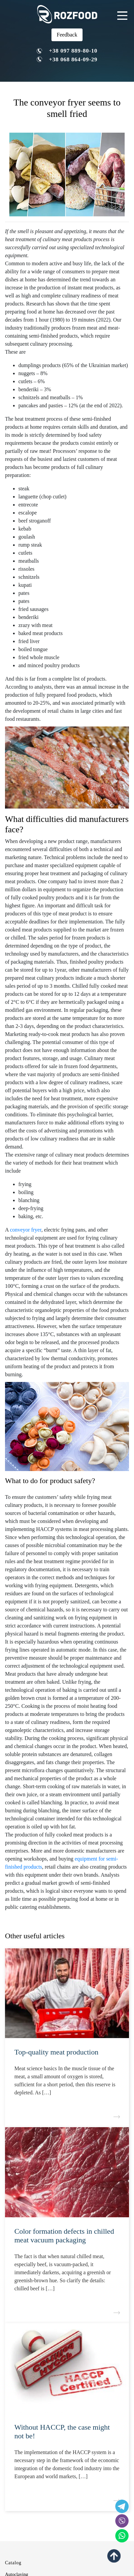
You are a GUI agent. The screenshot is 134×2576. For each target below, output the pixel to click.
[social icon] (122, 2521)
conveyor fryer (25, 1230)
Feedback (67, 35)
